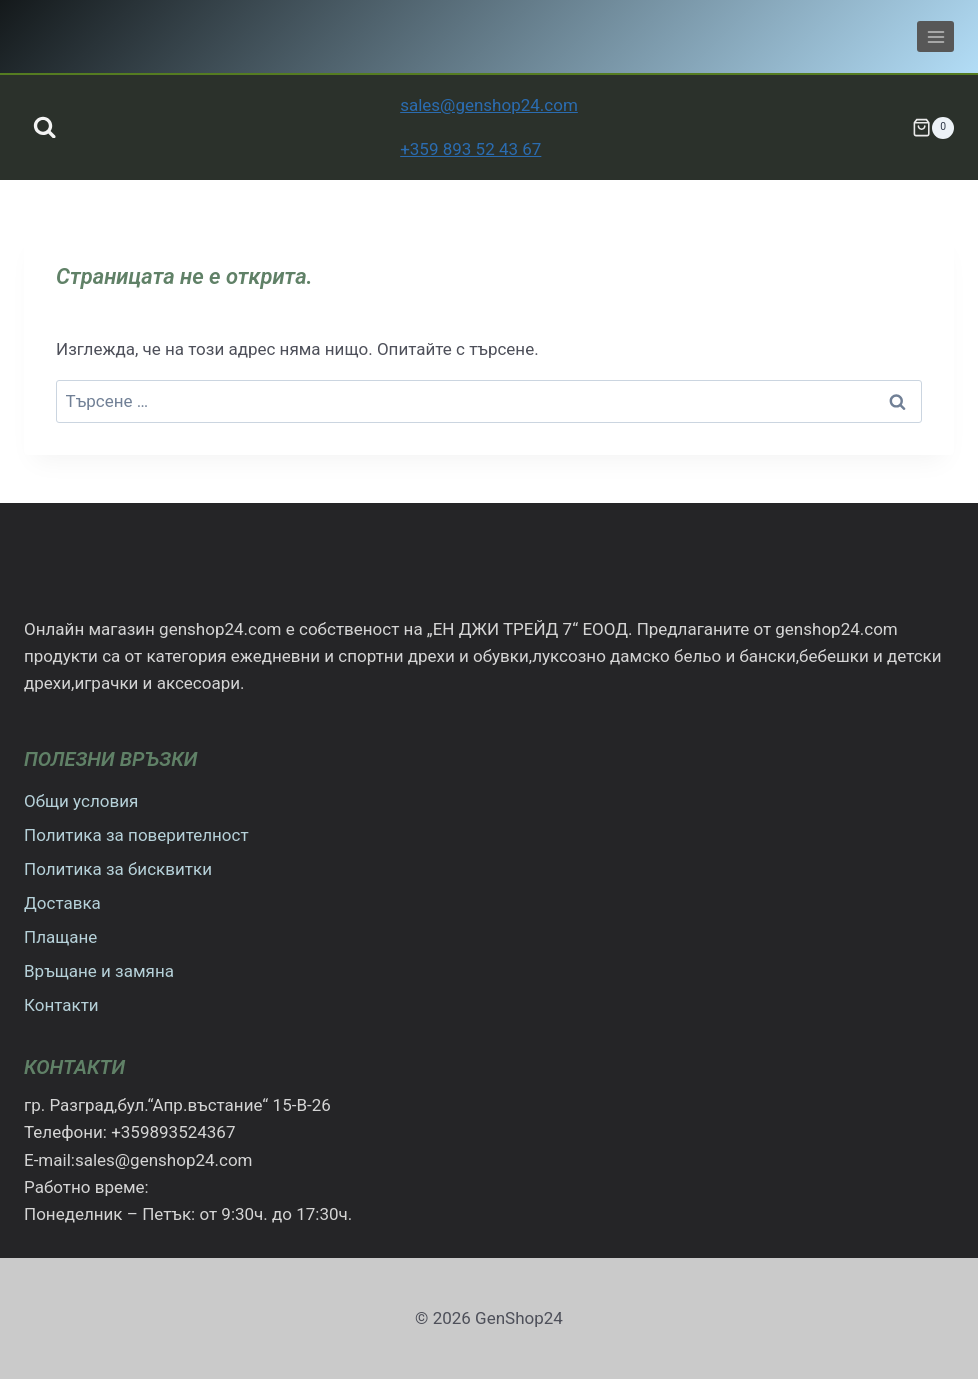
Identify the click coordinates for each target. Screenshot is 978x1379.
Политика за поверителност (136, 835)
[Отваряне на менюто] (935, 36)
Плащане (60, 937)
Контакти (61, 1005)
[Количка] (933, 128)
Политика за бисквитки (118, 869)
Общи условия (81, 801)
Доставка (62, 903)
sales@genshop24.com (489, 105)
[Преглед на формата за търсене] (44, 127)
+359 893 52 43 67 (470, 149)
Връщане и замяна (99, 971)
